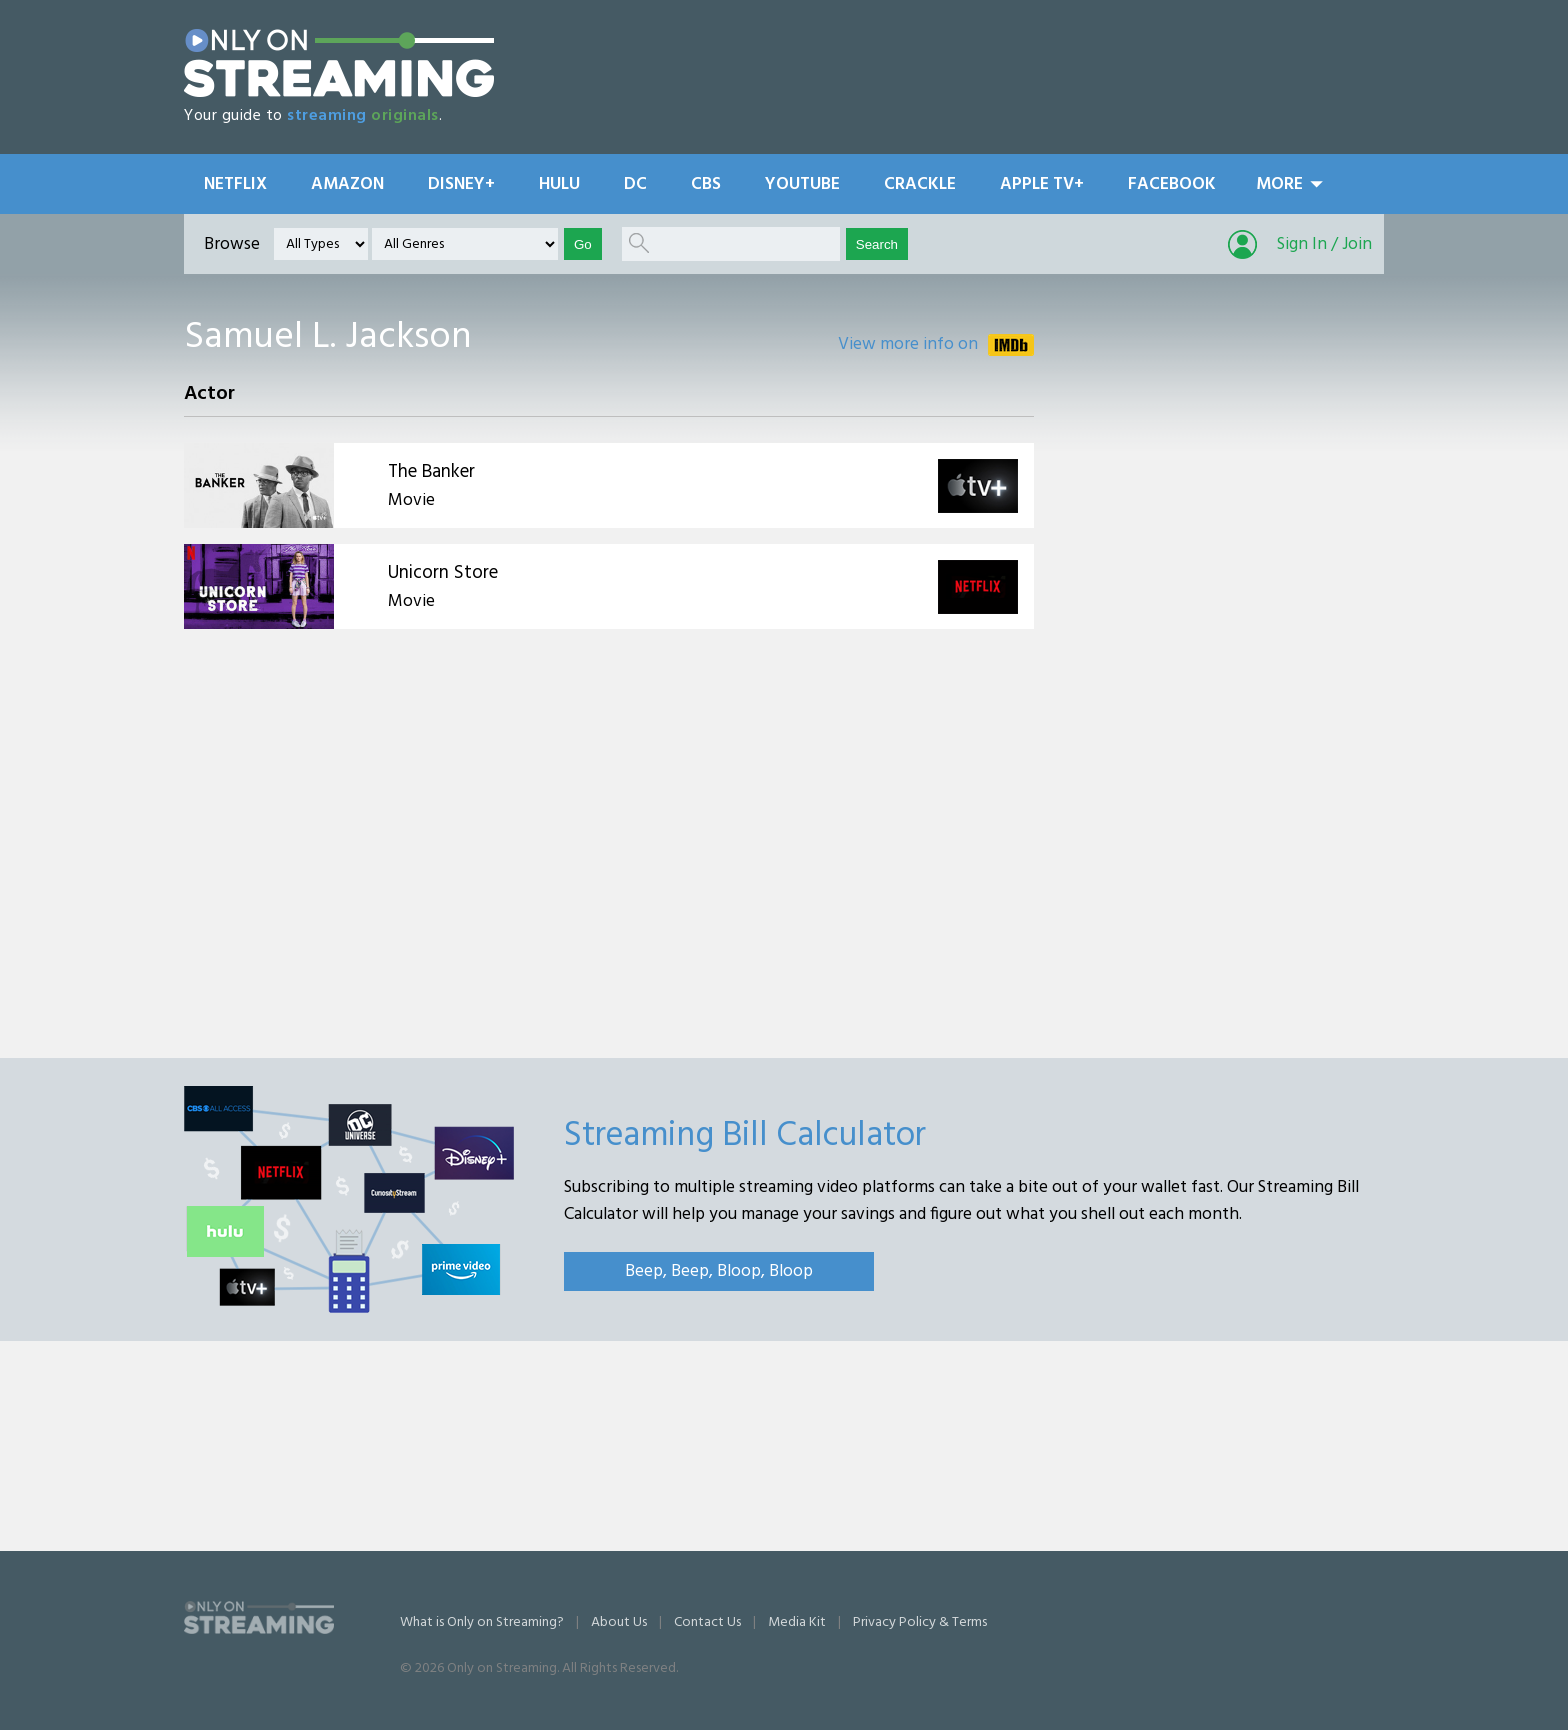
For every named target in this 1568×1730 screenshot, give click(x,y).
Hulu (559, 184)
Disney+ (461, 184)
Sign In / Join (1324, 244)
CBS (706, 184)
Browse (232, 244)
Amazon (347, 184)
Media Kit (797, 1622)
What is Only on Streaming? (482, 1622)
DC (635, 184)
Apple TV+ (1042, 184)
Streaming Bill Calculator (745, 1136)
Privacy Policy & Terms (920, 1622)
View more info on (908, 344)
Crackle (920, 184)
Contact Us (707, 1622)
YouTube (802, 184)
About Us (619, 1622)
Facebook (1172, 184)
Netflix (235, 184)
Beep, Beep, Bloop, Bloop (719, 1271)
